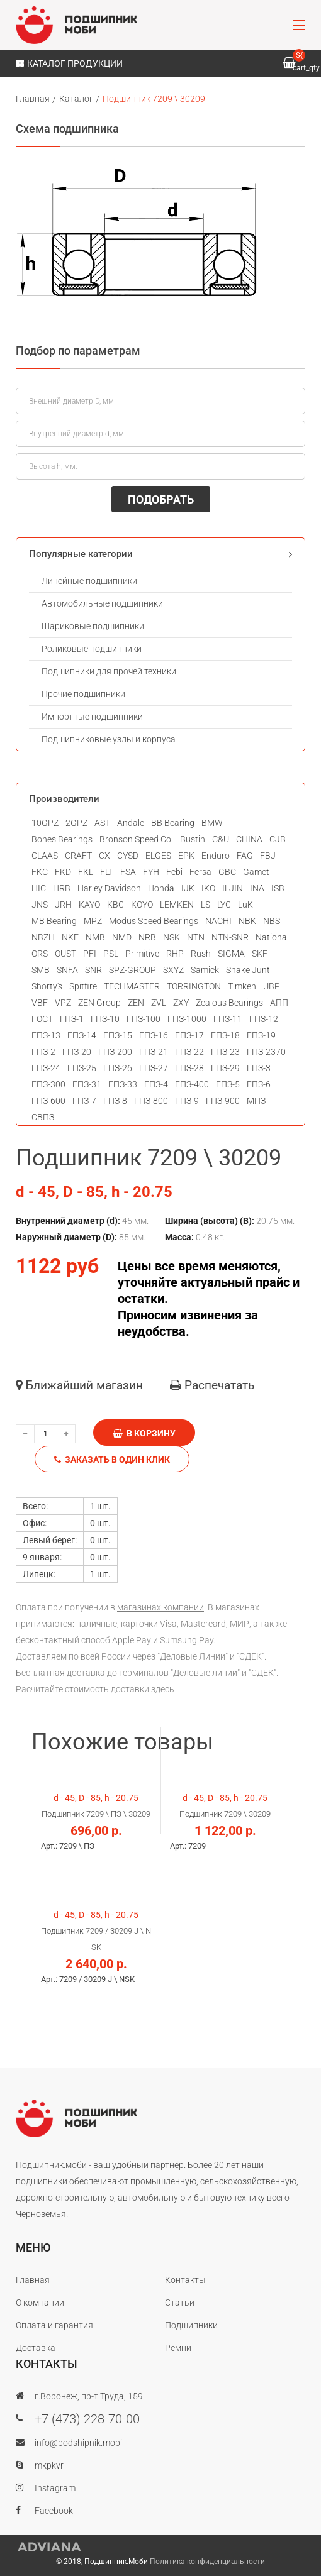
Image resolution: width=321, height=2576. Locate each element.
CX (104, 855)
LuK (245, 905)
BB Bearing (172, 823)
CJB (277, 839)
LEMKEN (177, 905)
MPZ (93, 921)
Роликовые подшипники (92, 649)
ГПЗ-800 (151, 1101)
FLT (106, 872)
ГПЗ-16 (153, 1035)
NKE (70, 937)
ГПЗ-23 (225, 1052)
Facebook (54, 2511)
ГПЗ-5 (228, 1084)
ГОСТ (42, 1019)
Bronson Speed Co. (136, 839)
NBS (271, 921)
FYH (151, 872)
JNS (39, 905)
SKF (260, 954)
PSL (110, 954)
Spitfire (83, 986)
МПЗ (256, 1101)
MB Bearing (54, 921)
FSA (128, 872)
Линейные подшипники (89, 581)
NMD (122, 937)
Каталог (76, 99)
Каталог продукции (69, 63)
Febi (174, 872)
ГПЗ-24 (45, 1068)
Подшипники (191, 2325)
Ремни (178, 2348)
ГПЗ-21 (153, 1052)
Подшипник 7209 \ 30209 (154, 99)
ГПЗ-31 (86, 1084)
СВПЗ (42, 1117)
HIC (38, 888)
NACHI (218, 921)
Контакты (185, 2280)
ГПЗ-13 (45, 1035)
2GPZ (76, 823)
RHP (175, 954)
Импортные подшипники (92, 717)
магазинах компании (160, 1607)
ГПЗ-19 (261, 1035)
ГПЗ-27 (153, 1068)
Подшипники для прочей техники (109, 671)
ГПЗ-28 (189, 1068)
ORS (39, 954)
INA (257, 888)
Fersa (200, 872)
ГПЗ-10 (105, 1019)
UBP (271, 986)
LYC (224, 905)
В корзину (144, 1433)
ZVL (158, 1003)
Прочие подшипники (83, 694)
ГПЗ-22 (189, 1052)
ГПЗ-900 (223, 1101)
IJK (187, 888)
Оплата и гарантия (54, 2325)
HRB (61, 888)
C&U (220, 839)
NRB (147, 937)
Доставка (35, 2348)
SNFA (67, 970)
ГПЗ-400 (192, 1084)
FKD (63, 872)
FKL (85, 872)
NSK (171, 937)
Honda (161, 888)
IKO (208, 888)
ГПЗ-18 (225, 1035)
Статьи (179, 2303)
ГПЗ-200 (115, 1052)
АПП (279, 1003)
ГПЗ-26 (117, 1068)
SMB (40, 970)
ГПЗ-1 (72, 1019)
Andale (130, 823)
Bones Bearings (62, 839)
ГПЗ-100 (143, 1019)
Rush (201, 954)
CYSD (127, 855)
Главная (33, 99)
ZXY (181, 1003)
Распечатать (212, 1385)
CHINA (249, 839)
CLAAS (44, 855)
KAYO (89, 905)
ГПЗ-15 (117, 1035)
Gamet (256, 872)
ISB (277, 888)
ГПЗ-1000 (186, 1019)
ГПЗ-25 (81, 1068)
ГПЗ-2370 (266, 1052)
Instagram (55, 2488)
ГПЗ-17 (189, 1035)
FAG (245, 855)
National (272, 937)
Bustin (192, 839)
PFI (89, 954)
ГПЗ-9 (187, 1101)
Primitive (142, 954)
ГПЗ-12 (263, 1019)
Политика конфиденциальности (207, 2561)
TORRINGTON (194, 986)
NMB (95, 937)
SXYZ (173, 970)
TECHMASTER (132, 986)
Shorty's (46, 986)
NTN (196, 937)
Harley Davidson (109, 888)
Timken (242, 986)
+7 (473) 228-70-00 (87, 2418)
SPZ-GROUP (132, 970)
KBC (115, 905)
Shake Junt (248, 970)
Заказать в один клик (112, 1460)
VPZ (63, 1003)
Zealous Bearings (229, 1003)
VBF (39, 1003)
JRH (63, 905)
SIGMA (231, 954)
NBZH (43, 937)
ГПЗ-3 (259, 1068)
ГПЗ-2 (43, 1052)
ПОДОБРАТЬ (161, 499)
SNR (93, 970)
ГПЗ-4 (156, 1084)
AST (102, 823)
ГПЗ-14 (81, 1035)
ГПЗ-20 (76, 1052)
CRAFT (78, 855)
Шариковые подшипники (93, 626)
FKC (39, 872)
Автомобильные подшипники (102, 603)
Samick (205, 970)
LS (205, 905)
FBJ (268, 855)
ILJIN (232, 888)
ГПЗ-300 (48, 1084)
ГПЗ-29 (225, 1068)
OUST (65, 954)
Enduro (215, 855)
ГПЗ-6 (259, 1084)
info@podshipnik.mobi (78, 2443)
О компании (40, 2303)
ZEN (136, 1003)
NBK (247, 921)
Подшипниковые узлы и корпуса (109, 739)
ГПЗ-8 (115, 1101)
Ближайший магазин (79, 1385)
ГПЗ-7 (84, 1101)
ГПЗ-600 (48, 1101)
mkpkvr (49, 2465)
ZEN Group (99, 1003)
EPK (186, 855)
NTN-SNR (230, 937)
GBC (227, 872)
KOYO (142, 905)
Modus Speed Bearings (153, 921)
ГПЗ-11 (227, 1019)
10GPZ (45, 823)
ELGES (158, 855)
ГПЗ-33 (122, 1084)
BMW (212, 823)
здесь (162, 1689)
